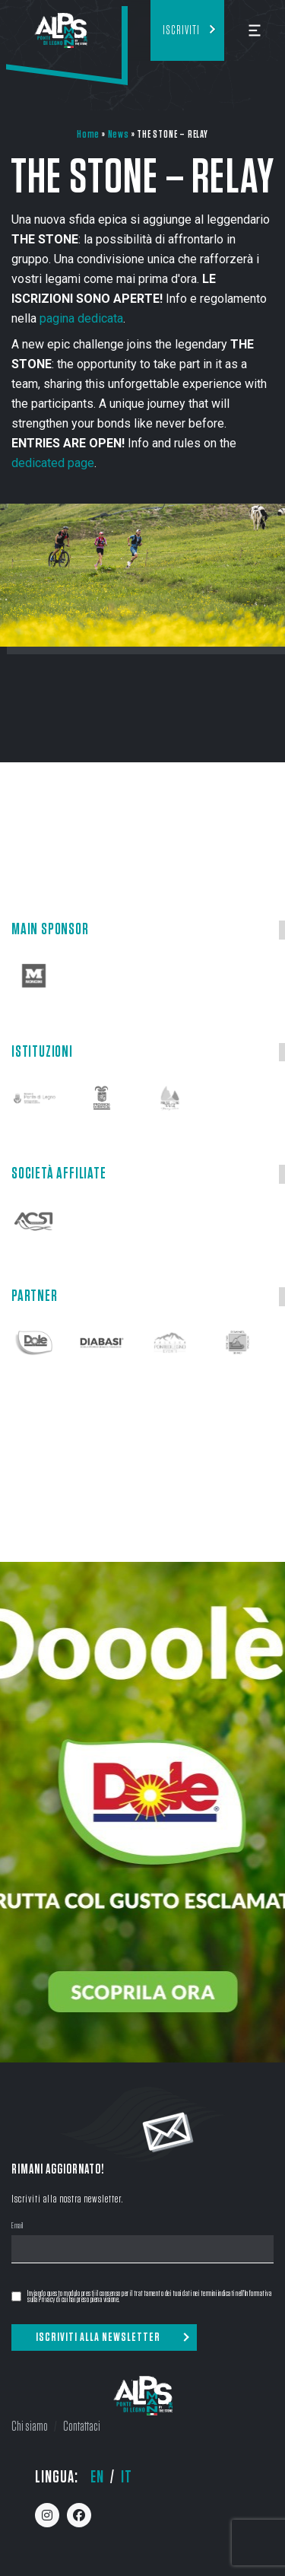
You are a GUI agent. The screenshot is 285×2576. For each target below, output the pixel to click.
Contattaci (81, 2427)
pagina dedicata (81, 318)
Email (17, 2226)
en (97, 2477)
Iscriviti (181, 30)
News (118, 134)
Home (88, 134)
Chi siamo (29, 2427)
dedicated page (52, 463)
